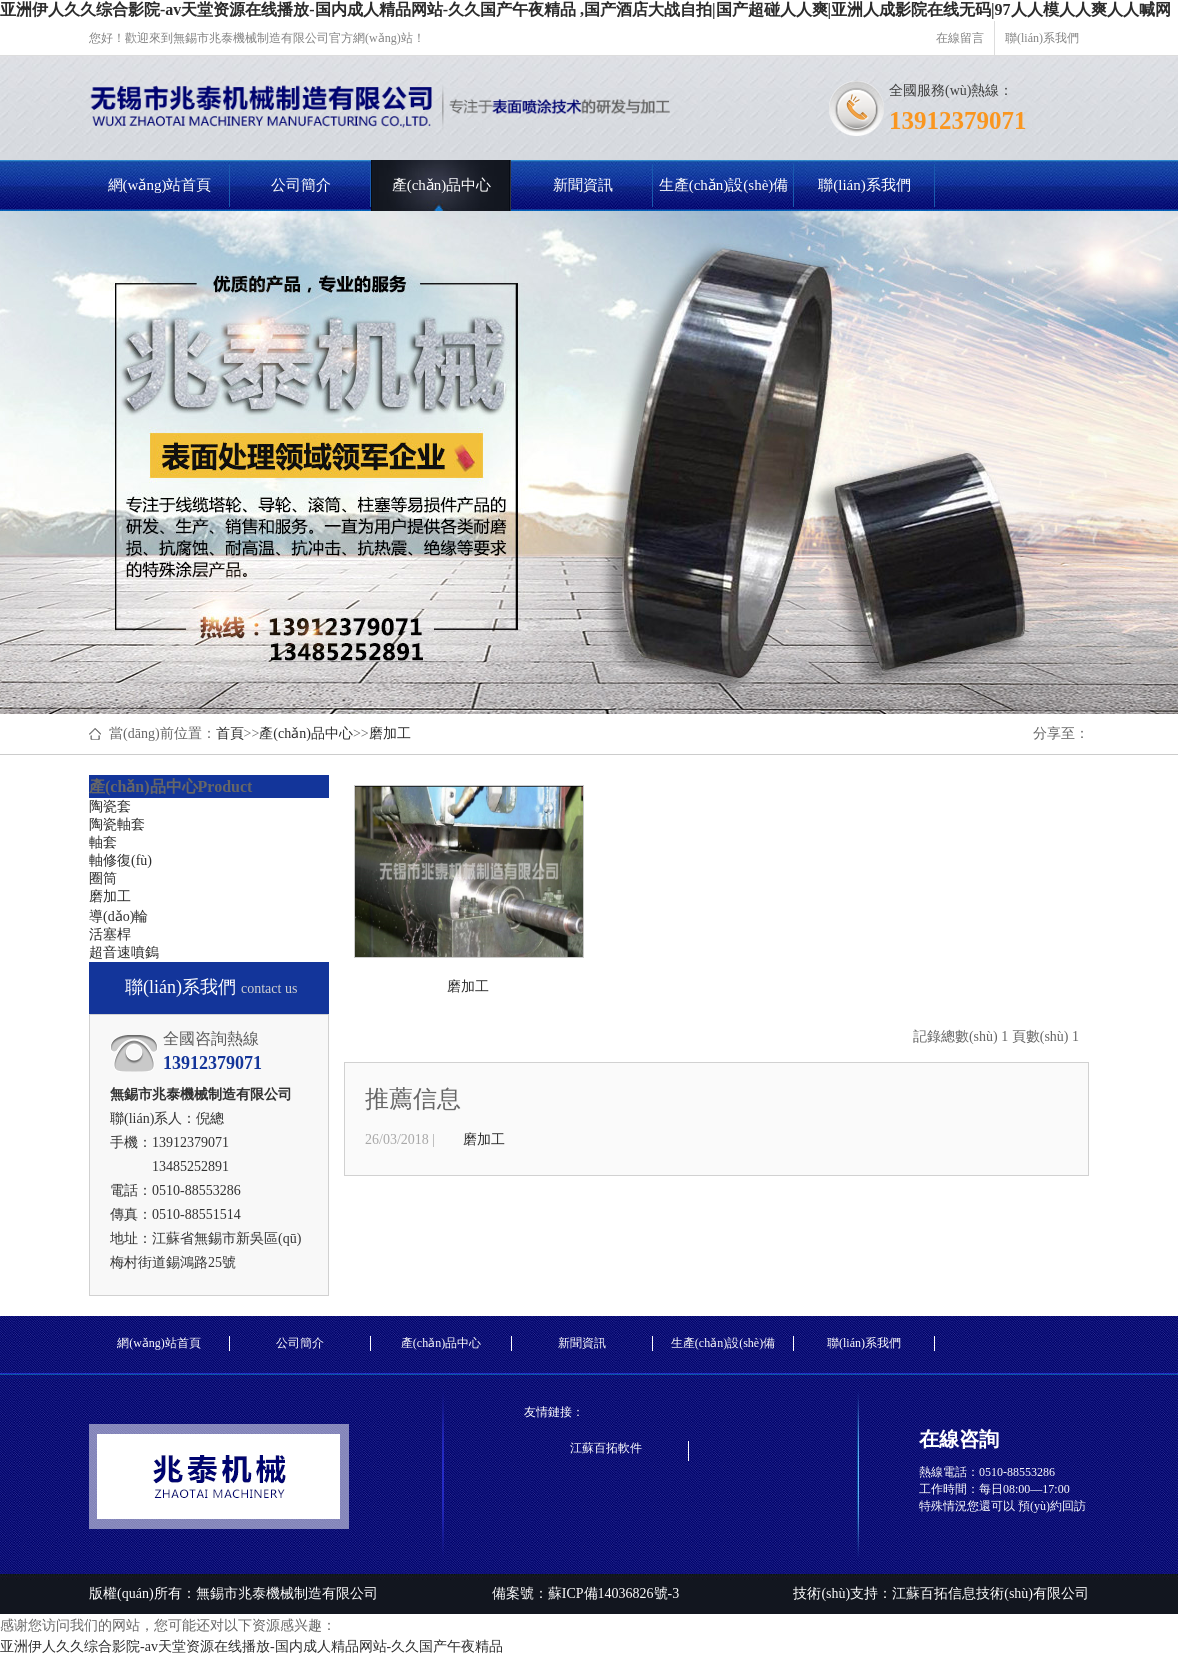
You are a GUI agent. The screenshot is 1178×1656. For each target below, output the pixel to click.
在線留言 (960, 38)
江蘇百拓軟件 (606, 1448)
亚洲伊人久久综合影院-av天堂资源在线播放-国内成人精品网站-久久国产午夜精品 (251, 1646)
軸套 (103, 842)
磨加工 (390, 733)
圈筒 (103, 878)
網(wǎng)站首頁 (160, 185)
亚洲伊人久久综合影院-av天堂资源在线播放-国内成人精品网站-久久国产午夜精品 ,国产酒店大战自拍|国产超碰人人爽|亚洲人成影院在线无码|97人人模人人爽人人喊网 (585, 9)
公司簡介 (301, 185)
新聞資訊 (583, 185)
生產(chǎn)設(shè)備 (724, 185)
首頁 (230, 733)
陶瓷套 (110, 806)
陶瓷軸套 (117, 824)
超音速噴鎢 (124, 952)
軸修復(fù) (120, 860)
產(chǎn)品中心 (442, 185)
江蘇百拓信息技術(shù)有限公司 (990, 1593)
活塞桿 (110, 934)
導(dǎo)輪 (118, 916)
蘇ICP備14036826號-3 (613, 1593)
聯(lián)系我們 (1042, 38)
